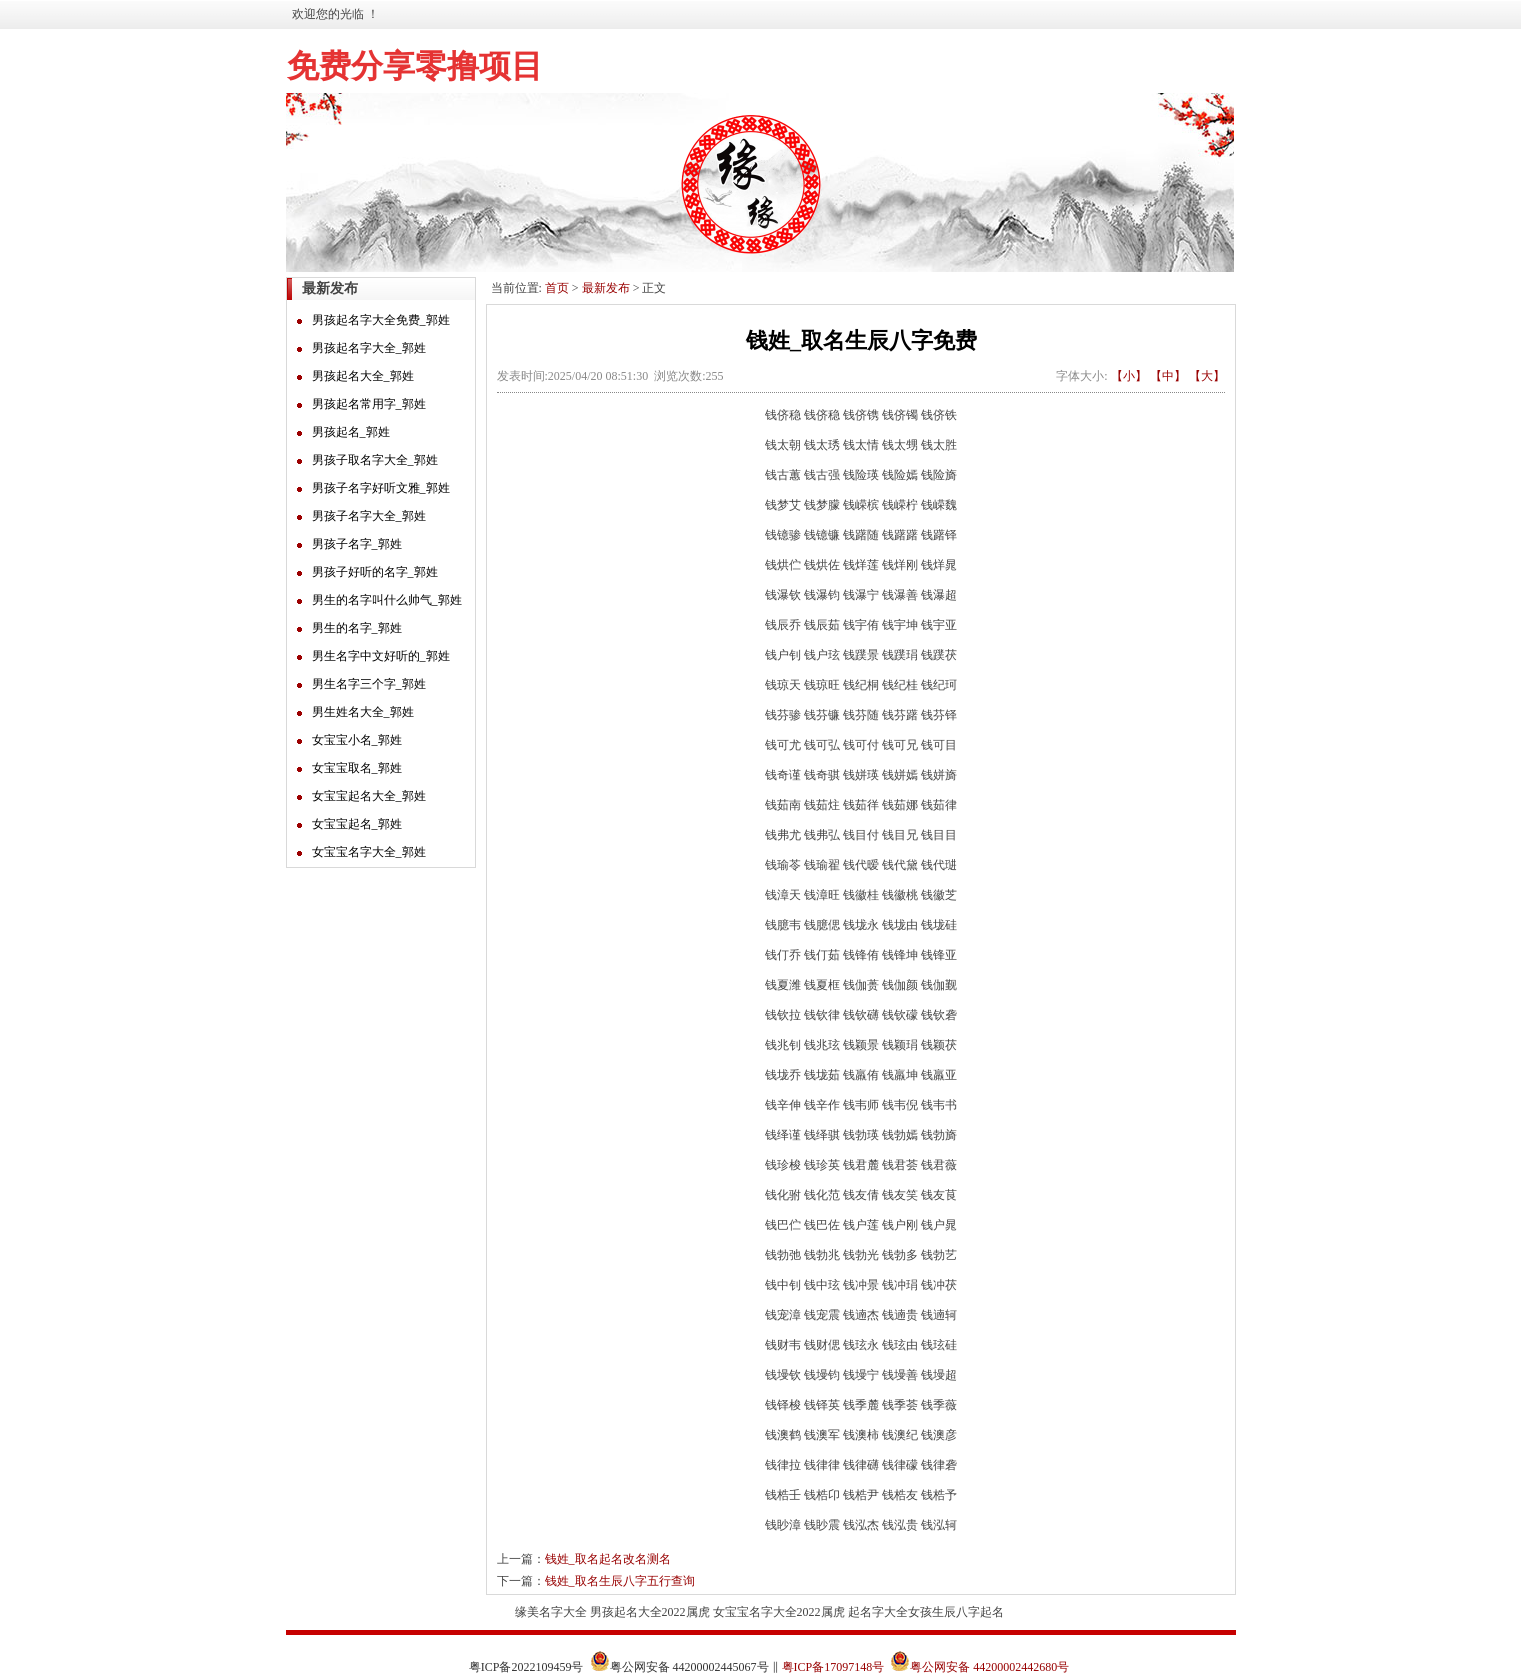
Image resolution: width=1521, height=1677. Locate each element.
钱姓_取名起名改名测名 (608, 1559)
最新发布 (606, 288)
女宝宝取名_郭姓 (357, 768)
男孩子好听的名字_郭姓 (375, 572)
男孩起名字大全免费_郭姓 (381, 320)
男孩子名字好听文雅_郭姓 (381, 488)
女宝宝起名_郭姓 (357, 824)
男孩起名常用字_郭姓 (369, 404)
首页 (557, 288)
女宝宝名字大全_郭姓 (369, 852)
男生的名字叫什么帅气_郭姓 (387, 600)
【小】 (1129, 376)
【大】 (1207, 376)
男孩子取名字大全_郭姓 (375, 460)
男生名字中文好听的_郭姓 (381, 656)
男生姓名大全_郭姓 (363, 712)
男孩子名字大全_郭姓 (369, 516)
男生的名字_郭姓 (357, 628)
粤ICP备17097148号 (833, 1667)
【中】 (1168, 376)
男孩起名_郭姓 (351, 432)
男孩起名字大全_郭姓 (369, 348)
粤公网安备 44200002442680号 (989, 1667)
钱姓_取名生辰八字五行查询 (620, 1581)
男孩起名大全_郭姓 (363, 376)
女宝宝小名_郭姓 (357, 740)
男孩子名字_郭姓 (357, 544)
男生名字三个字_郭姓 (369, 684)
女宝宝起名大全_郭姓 (369, 796)
